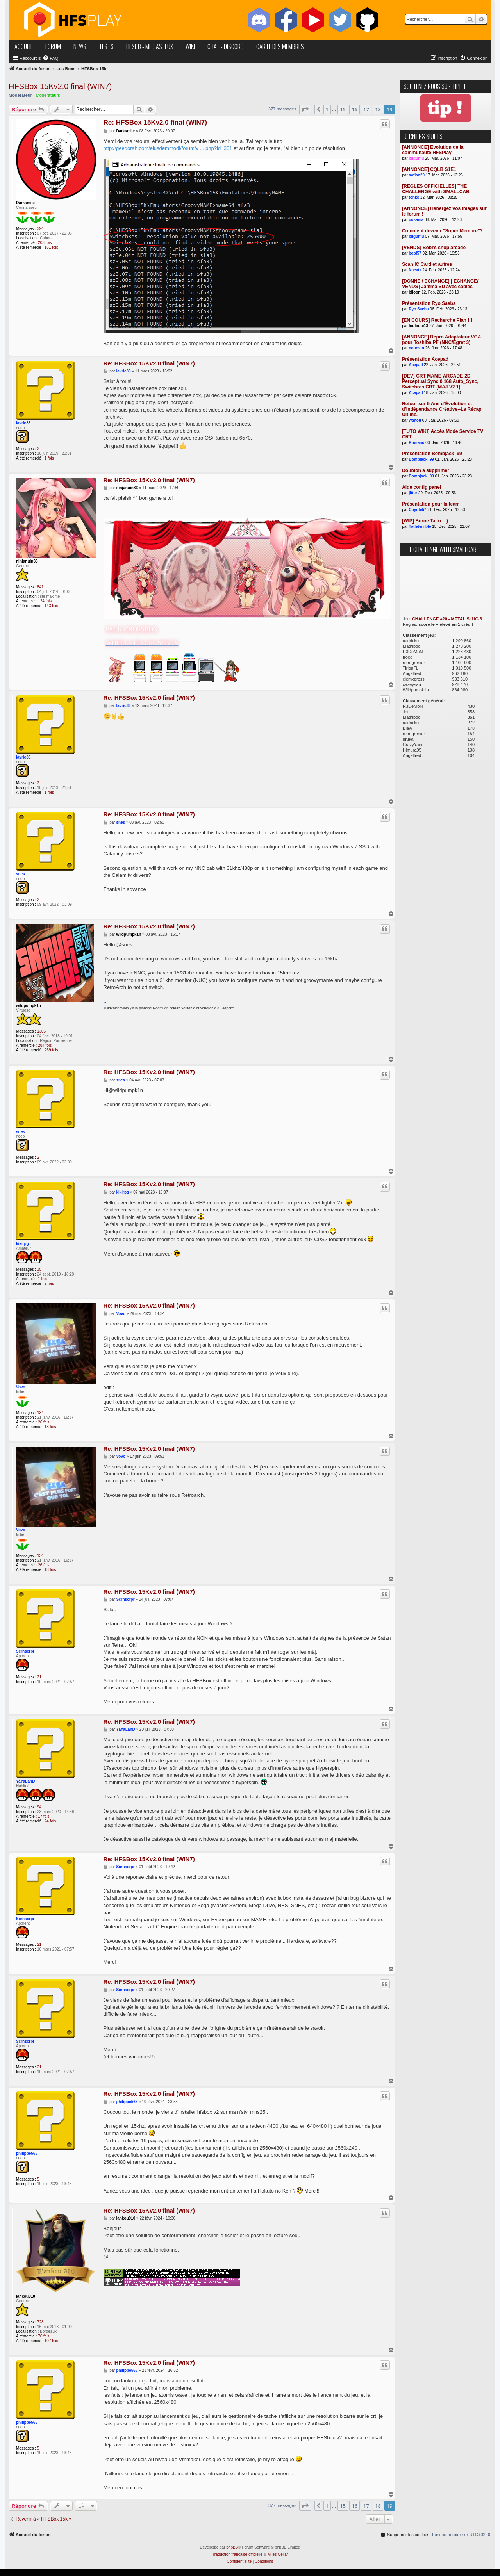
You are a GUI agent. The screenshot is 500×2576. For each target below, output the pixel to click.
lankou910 (25, 2296)
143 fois (51, 606)
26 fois (43, 1422)
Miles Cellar (278, 2554)
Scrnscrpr (25, 1651)
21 (39, 1677)
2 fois (49, 1283)
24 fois (50, 1821)
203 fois (45, 242)
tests (106, 46)
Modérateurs (48, 95)
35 (39, 1269)
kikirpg (22, 1244)
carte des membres (280, 46)
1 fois (49, 458)
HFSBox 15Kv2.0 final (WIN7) (60, 86)
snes (20, 874)
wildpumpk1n (28, 1005)
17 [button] (366, 109)
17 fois (43, 1816)
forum (53, 46)
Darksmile (25, 203)
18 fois (50, 1427)
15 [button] (343, 109)
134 (40, 1413)
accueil (23, 46)
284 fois (45, 1045)
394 (40, 228)
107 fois (51, 2341)
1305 (41, 1031)
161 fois (51, 247)
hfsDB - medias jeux (149, 46)
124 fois (45, 601)
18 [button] (378, 109)
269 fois (51, 1050)
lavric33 (23, 423)
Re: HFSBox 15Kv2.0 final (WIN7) (155, 122)
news (79, 46)
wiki (190, 46)
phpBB (232, 2547)
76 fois (43, 2336)
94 (39, 1807)
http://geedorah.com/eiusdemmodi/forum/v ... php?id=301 (168, 148)
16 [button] (354, 109)
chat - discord (225, 46)
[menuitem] (50, 58)
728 (40, 2322)
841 (40, 587)
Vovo (20, 1387)
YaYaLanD (25, 1781)
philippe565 (27, 2153)
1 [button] (327, 109)
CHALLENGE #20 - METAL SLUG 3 (447, 618)
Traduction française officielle (237, 2554)
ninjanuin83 (27, 561)
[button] (305, 109)
